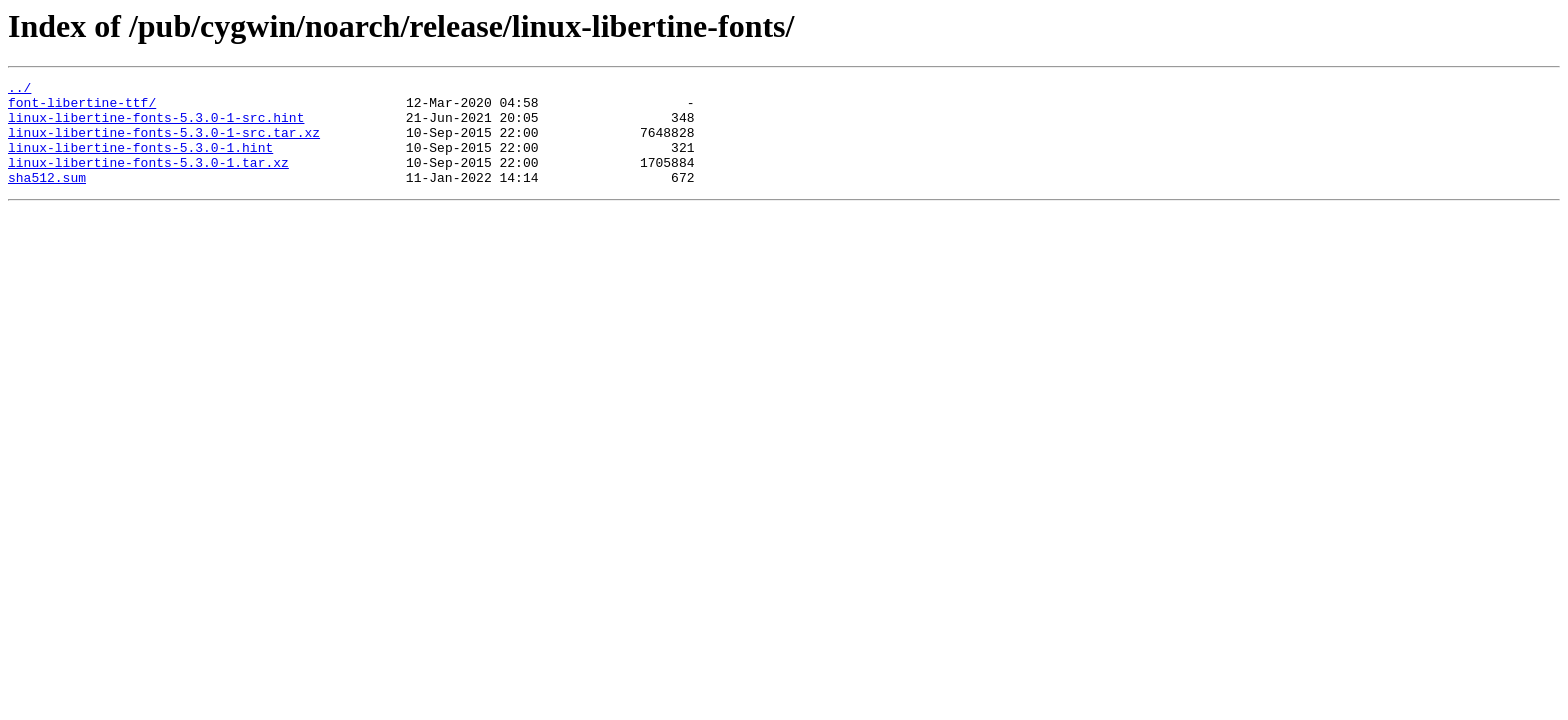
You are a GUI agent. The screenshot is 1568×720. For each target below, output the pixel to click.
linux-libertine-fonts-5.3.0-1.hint (140, 162)
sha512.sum (47, 198)
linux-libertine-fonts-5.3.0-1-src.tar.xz (164, 144)
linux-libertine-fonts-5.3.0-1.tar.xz (148, 180)
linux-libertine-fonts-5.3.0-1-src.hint (156, 126)
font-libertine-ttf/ (82, 108)
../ (19, 90)
